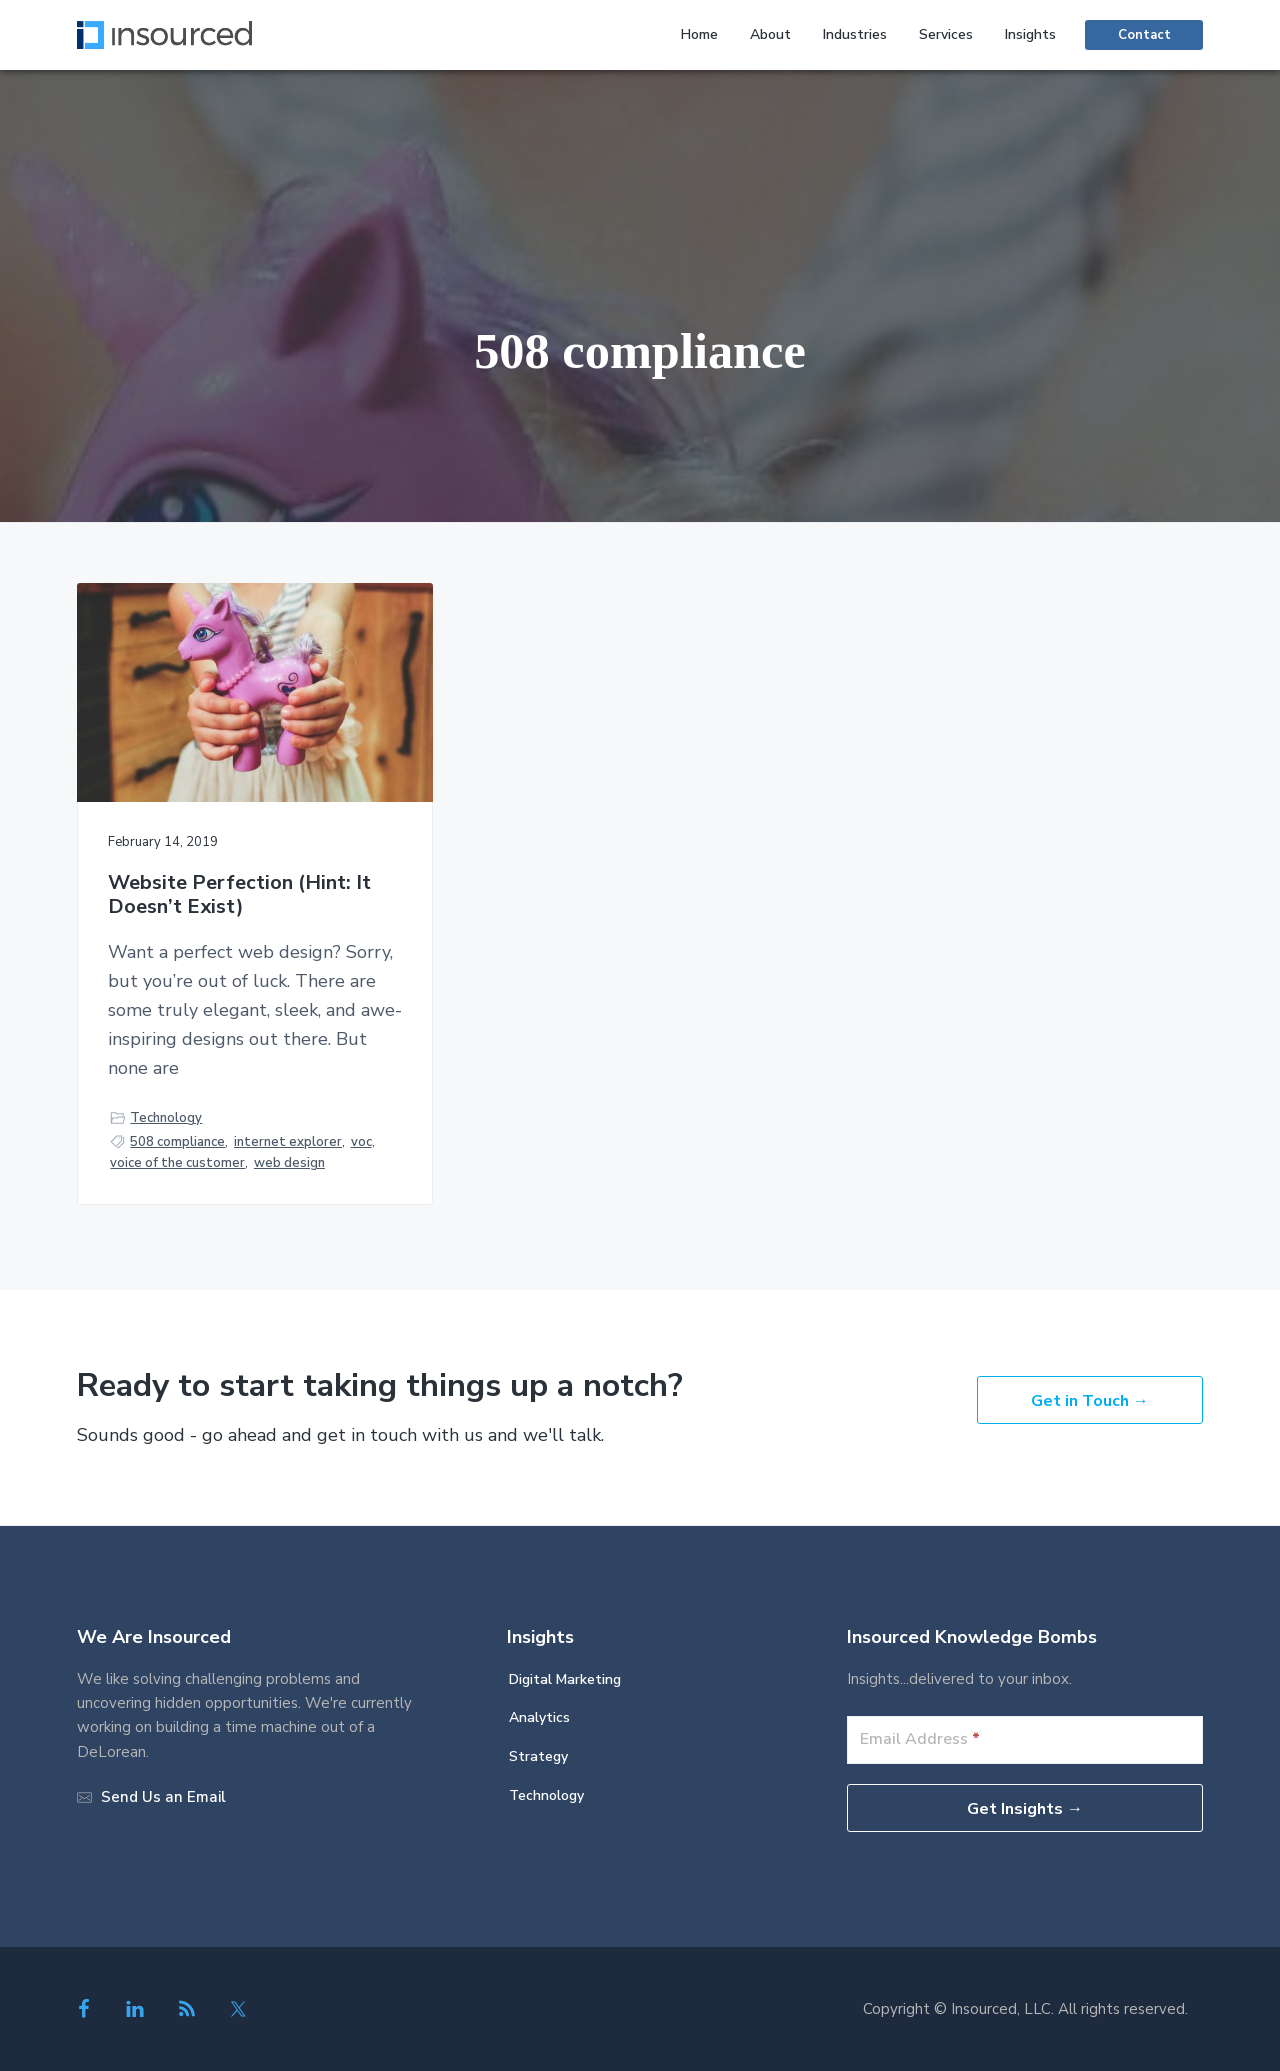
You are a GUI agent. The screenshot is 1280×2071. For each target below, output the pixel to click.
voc (361, 1142)
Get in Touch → (1090, 1401)
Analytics (539, 1717)
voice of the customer (177, 1163)
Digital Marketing (565, 1679)
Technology (166, 1118)
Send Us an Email (163, 1797)
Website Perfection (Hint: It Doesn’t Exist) (239, 895)
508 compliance (177, 1142)
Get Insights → (1025, 1809)
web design (289, 1163)
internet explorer (288, 1142)
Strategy (538, 1756)
